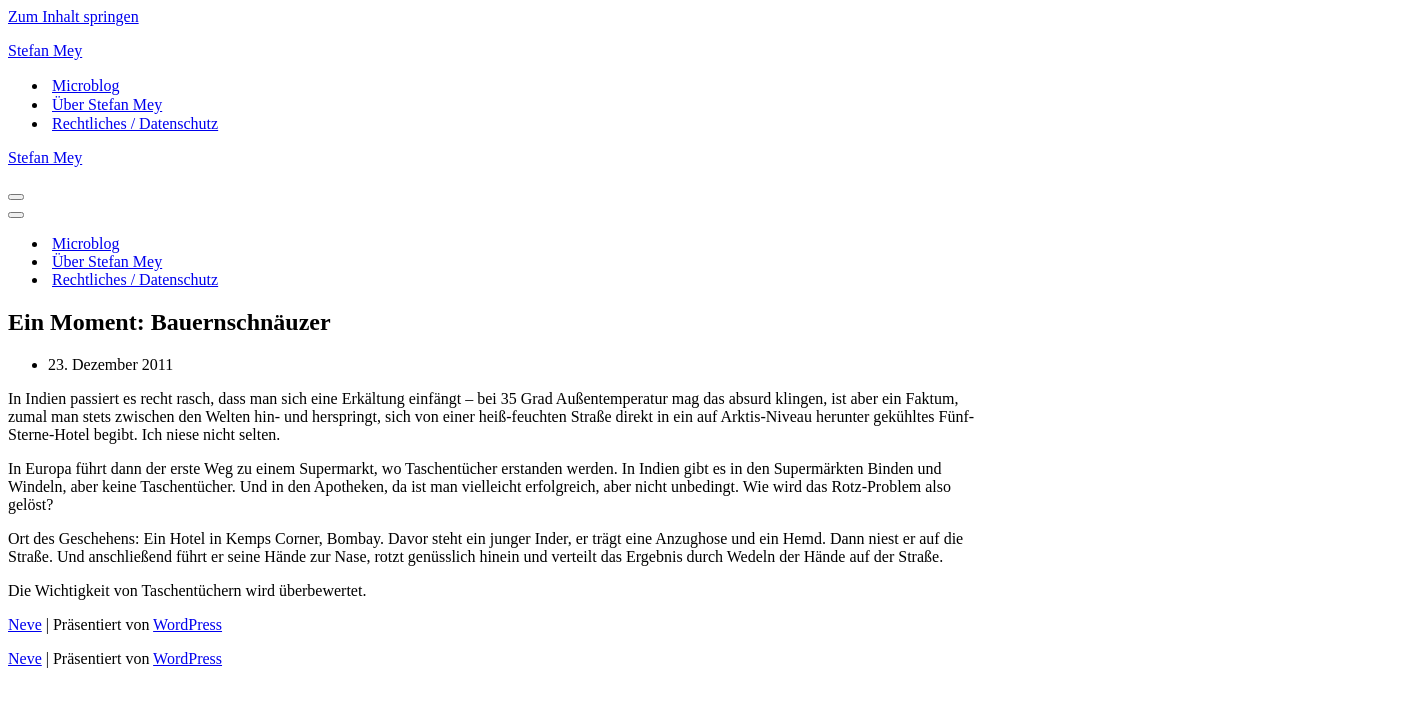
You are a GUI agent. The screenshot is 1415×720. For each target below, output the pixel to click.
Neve (25, 624)
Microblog (86, 85)
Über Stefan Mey (107, 104)
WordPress (187, 624)
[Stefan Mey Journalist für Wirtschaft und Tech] (707, 51)
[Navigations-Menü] (16, 197)
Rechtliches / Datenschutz (135, 123)
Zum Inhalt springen (73, 16)
